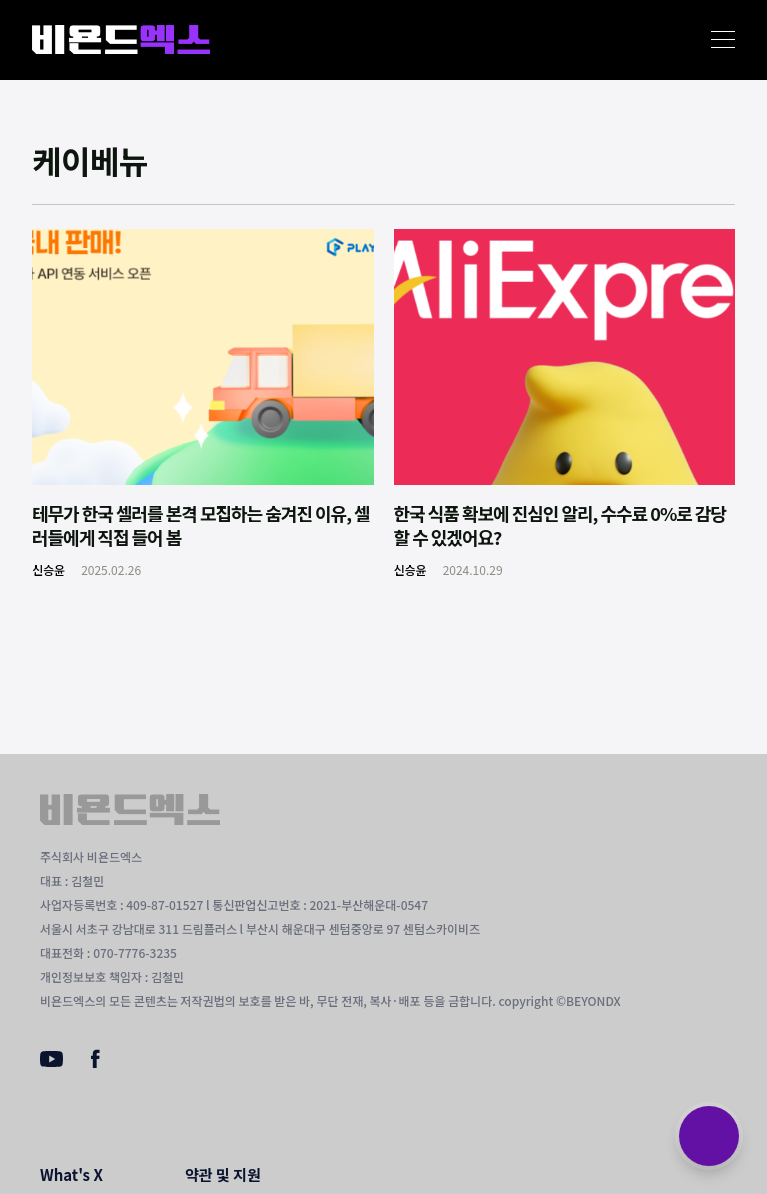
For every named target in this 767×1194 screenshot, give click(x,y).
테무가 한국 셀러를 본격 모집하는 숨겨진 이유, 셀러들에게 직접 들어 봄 (201, 525)
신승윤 (48, 569)
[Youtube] (51, 1061)
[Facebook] (95, 1063)
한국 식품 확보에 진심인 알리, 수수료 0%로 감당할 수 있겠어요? (560, 525)
